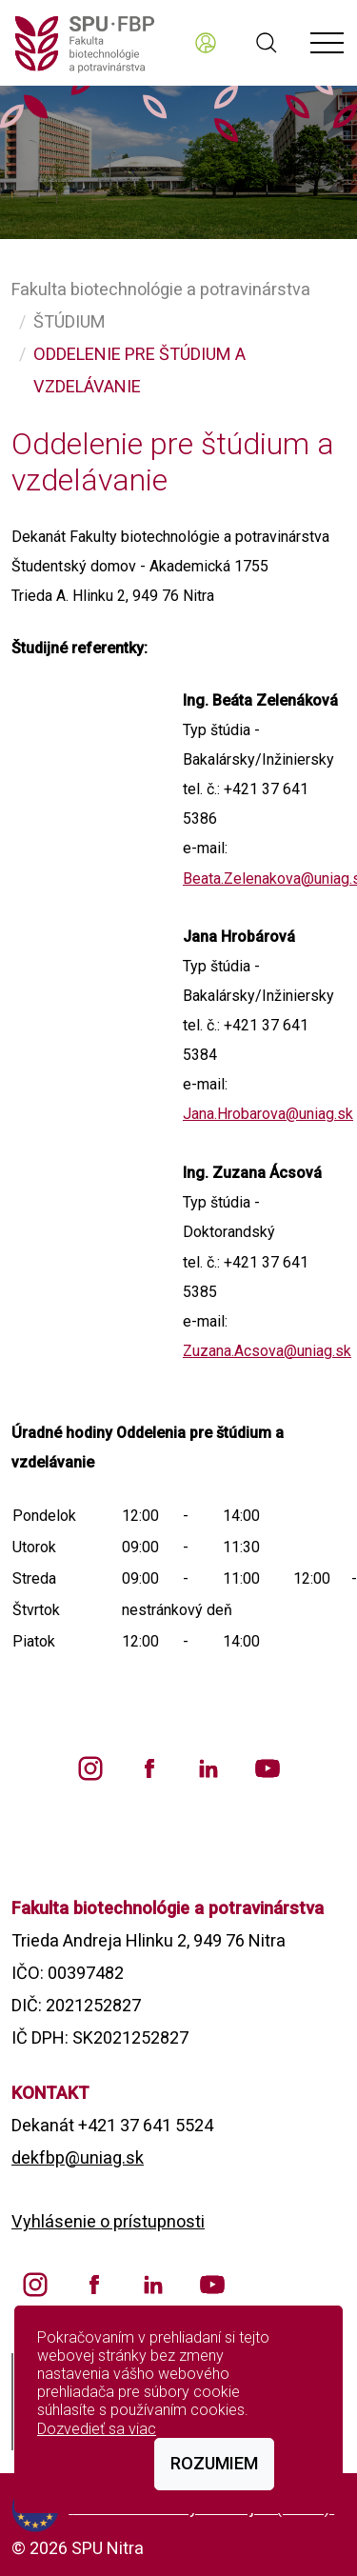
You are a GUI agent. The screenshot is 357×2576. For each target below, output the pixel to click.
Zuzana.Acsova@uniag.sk (267, 1351)
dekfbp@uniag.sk (77, 2157)
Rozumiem (214, 2463)
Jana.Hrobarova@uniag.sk (268, 1114)
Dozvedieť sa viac (96, 2429)
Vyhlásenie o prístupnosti (108, 2221)
